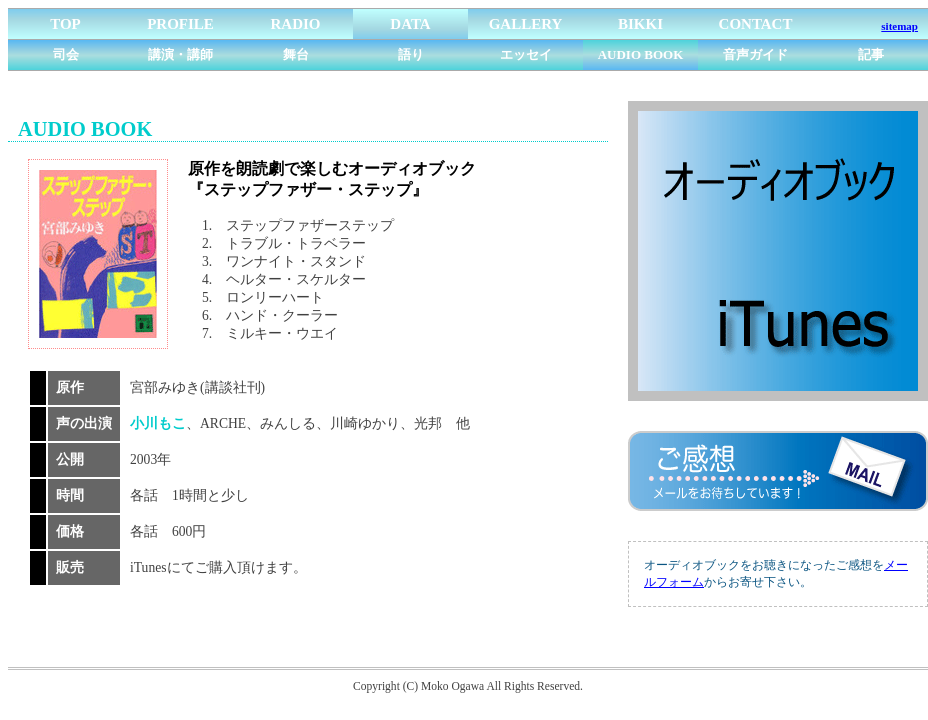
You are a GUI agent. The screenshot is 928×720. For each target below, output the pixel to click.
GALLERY (526, 24)
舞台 (296, 54)
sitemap (899, 26)
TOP (65, 24)
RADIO (295, 24)
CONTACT (756, 24)
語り (411, 54)
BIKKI (640, 24)
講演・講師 (180, 54)
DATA (410, 24)
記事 (871, 54)
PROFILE (180, 24)
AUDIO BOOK (641, 54)
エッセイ (526, 54)
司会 (66, 54)
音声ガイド (755, 54)
